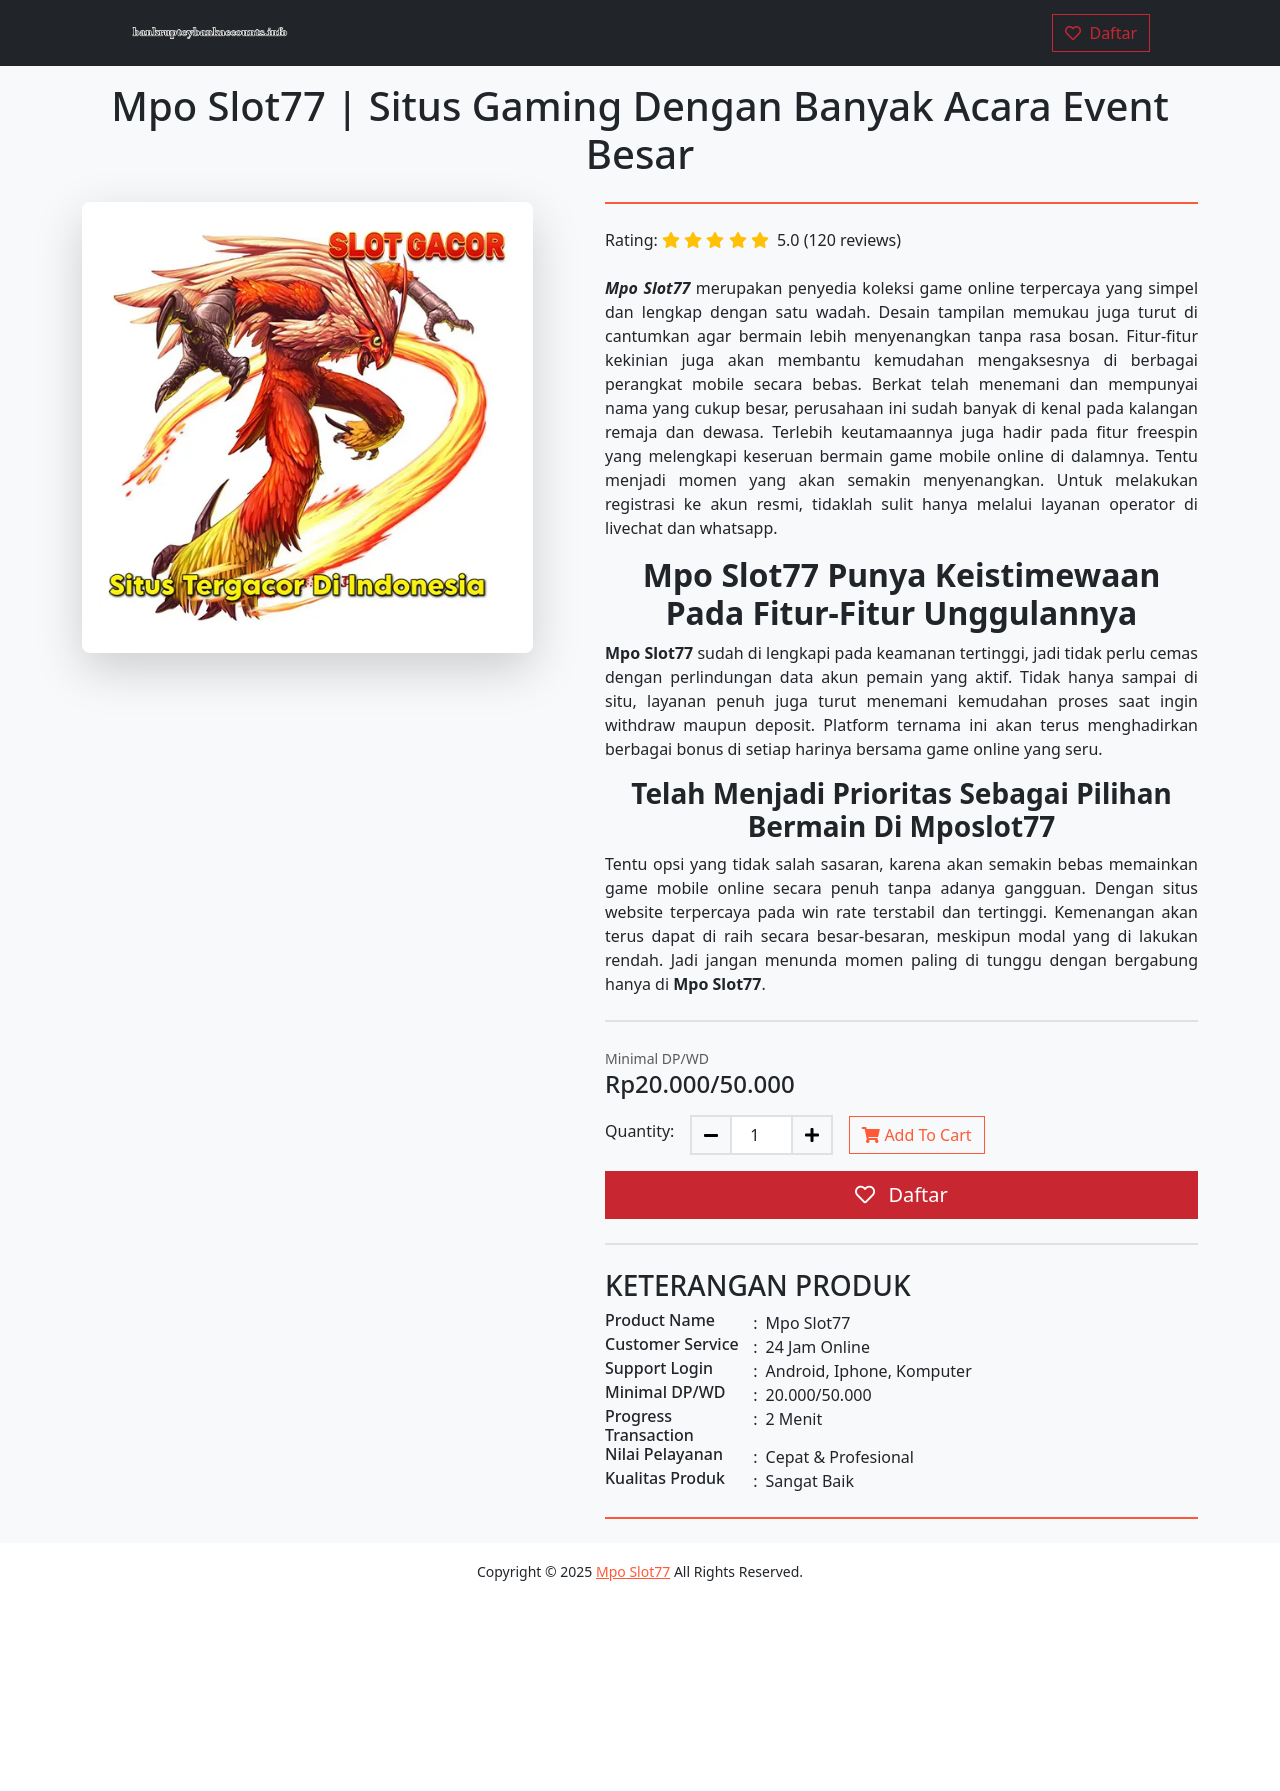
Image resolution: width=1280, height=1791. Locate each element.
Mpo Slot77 (633, 1571)
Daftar (901, 1194)
